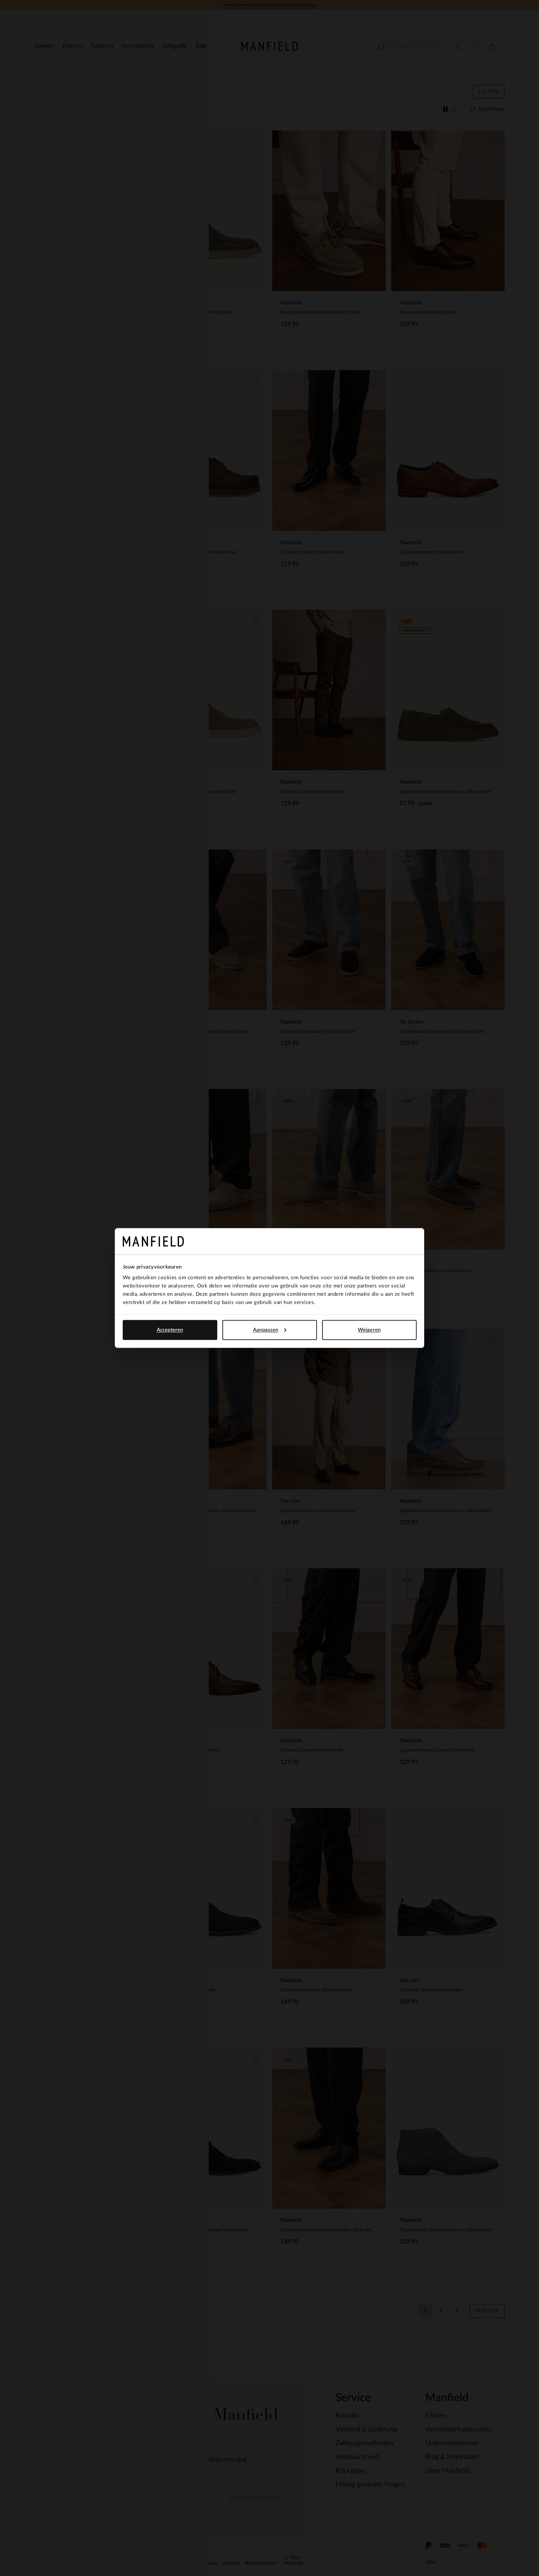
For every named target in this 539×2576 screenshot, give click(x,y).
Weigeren (369, 1329)
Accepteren (170, 1329)
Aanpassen (269, 1329)
